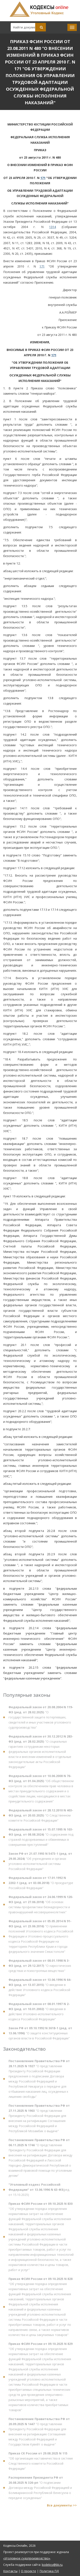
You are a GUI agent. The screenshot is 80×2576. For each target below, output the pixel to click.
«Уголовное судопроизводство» (26, 2558)
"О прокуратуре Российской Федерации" (41, 1885)
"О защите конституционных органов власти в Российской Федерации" (40, 2035)
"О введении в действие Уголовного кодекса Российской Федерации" (40, 1989)
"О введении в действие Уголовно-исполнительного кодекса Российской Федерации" (39, 2013)
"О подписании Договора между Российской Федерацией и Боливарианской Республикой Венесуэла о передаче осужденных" (40, 2489)
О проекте (28, 2571)
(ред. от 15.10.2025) (39, 2191)
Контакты (10, 2571)
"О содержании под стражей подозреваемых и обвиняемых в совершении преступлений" (41, 1838)
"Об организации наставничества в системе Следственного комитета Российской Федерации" (41, 2462)
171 (42, 178)
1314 (52, 227)
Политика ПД (49, 2571)
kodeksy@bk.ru (52, 2565)
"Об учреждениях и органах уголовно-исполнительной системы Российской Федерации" (40, 1863)
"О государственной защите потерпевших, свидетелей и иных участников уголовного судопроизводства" (41, 1719)
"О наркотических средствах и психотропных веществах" (40, 1967)
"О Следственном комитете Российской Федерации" (41, 1817)
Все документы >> (62, 2507)
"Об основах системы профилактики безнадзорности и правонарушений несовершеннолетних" (41, 1906)
